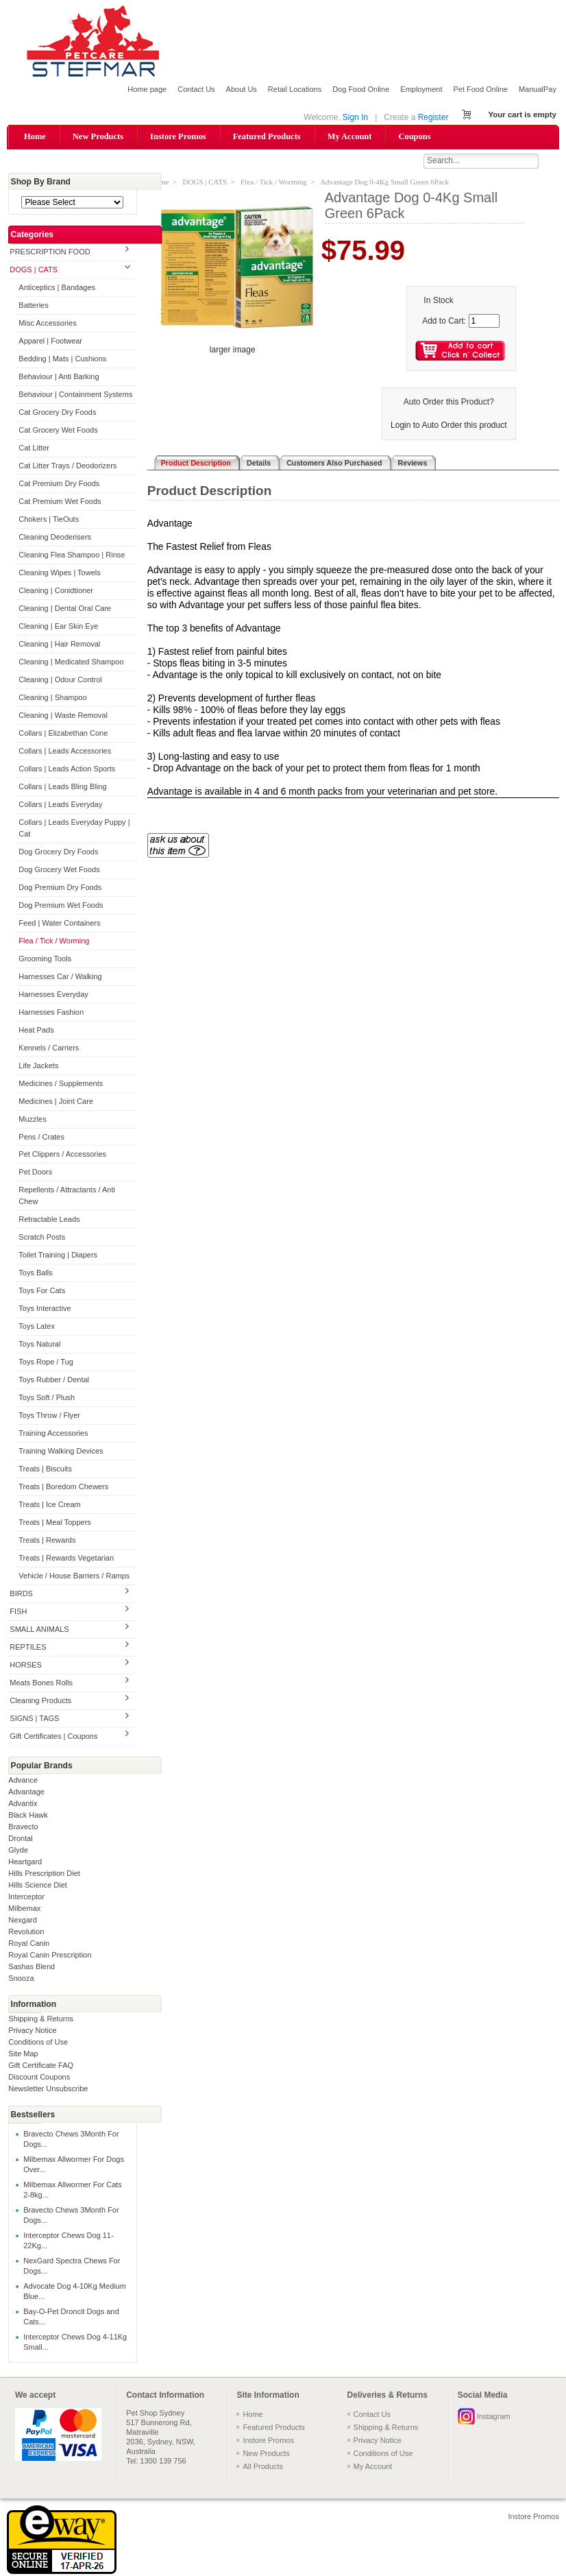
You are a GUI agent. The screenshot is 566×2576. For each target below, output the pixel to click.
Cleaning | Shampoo (52, 698)
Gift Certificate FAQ (40, 2066)
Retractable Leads (49, 1220)
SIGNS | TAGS (34, 1719)
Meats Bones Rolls (41, 1683)
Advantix (22, 1804)
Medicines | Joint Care (56, 1102)
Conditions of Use (38, 2042)
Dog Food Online (360, 89)
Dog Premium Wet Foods (61, 906)
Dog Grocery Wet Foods (59, 870)
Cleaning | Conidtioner (56, 591)
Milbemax (24, 1909)
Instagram (493, 2417)
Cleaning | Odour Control (60, 680)
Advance (23, 1781)
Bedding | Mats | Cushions (62, 360)
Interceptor (26, 1897)
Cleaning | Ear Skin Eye (58, 627)
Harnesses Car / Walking (60, 977)
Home (35, 136)
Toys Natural (39, 1345)
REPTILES (28, 1648)
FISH (18, 1612)
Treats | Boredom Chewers (63, 1488)
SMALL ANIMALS (39, 1630)
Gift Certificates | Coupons (53, 1737)
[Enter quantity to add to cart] (484, 321)
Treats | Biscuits (45, 1470)
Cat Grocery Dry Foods (57, 413)
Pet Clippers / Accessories (62, 1155)
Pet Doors (35, 1173)
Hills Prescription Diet (44, 1874)
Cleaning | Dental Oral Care (65, 609)
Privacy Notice (32, 2031)
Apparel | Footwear (50, 342)
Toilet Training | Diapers (58, 1256)
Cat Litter (34, 448)
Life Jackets (38, 1066)
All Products (263, 2467)
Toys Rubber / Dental (54, 1381)
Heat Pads (36, 1030)
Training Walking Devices (61, 1452)
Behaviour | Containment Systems (75, 396)
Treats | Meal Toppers (55, 1523)
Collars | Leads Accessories (65, 751)
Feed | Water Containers (59, 923)
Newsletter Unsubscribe (48, 2089)
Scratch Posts (42, 1238)
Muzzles (32, 1120)
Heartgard (25, 1862)
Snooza (21, 1979)
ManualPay (537, 89)
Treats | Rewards (47, 1541)
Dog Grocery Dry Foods (58, 852)
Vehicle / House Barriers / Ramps (74, 1576)
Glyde (18, 1850)
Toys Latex (37, 1327)
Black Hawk (27, 1815)
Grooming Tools (45, 959)
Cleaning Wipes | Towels (59, 573)
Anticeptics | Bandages (57, 289)
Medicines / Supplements (61, 1084)
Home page (147, 89)
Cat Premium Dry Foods (59, 484)
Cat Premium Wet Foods (60, 502)
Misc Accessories (47, 324)
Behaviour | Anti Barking (59, 378)
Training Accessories (53, 1434)
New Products (98, 136)
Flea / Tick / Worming (54, 941)
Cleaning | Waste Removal (63, 716)
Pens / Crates (41, 1137)
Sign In (355, 117)
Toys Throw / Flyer (49, 1416)
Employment (421, 89)
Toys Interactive (45, 1309)
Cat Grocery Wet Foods (58, 431)
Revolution (26, 1932)
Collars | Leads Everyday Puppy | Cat (74, 829)
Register (433, 117)
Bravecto (23, 1827)
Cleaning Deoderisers (55, 537)
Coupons (414, 136)
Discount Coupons (39, 2077)
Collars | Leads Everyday (60, 805)
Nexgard (22, 1920)
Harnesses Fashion (51, 1013)
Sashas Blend (31, 1967)
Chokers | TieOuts (49, 520)
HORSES (25, 1665)
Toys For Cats (42, 1292)
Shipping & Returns (40, 2019)
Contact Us (195, 89)
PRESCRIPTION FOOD (50, 253)
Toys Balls (36, 1274)
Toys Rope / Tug (46, 1363)
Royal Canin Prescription (49, 1955)
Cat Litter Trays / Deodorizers (67, 466)
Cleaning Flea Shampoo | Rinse (72, 555)
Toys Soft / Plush (47, 1399)
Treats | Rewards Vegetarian (66, 1559)
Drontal (20, 1839)
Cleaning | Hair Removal (59, 644)
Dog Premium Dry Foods (60, 888)
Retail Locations (294, 89)
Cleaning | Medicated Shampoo (71, 662)
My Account (350, 136)
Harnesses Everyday (53, 995)
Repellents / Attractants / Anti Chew (67, 1197)
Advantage (26, 1792)
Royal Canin (28, 1944)
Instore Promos (178, 136)
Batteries (33, 306)
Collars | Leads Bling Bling (62, 787)
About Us (241, 89)
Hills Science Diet (37, 1885)
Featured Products (267, 136)
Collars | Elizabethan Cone (63, 734)
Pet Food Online (480, 89)
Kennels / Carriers (49, 1048)
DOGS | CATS (34, 271)
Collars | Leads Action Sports (67, 769)
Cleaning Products (40, 1701)
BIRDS (21, 1594)
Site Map (23, 2054)
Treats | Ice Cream (49, 1506)
